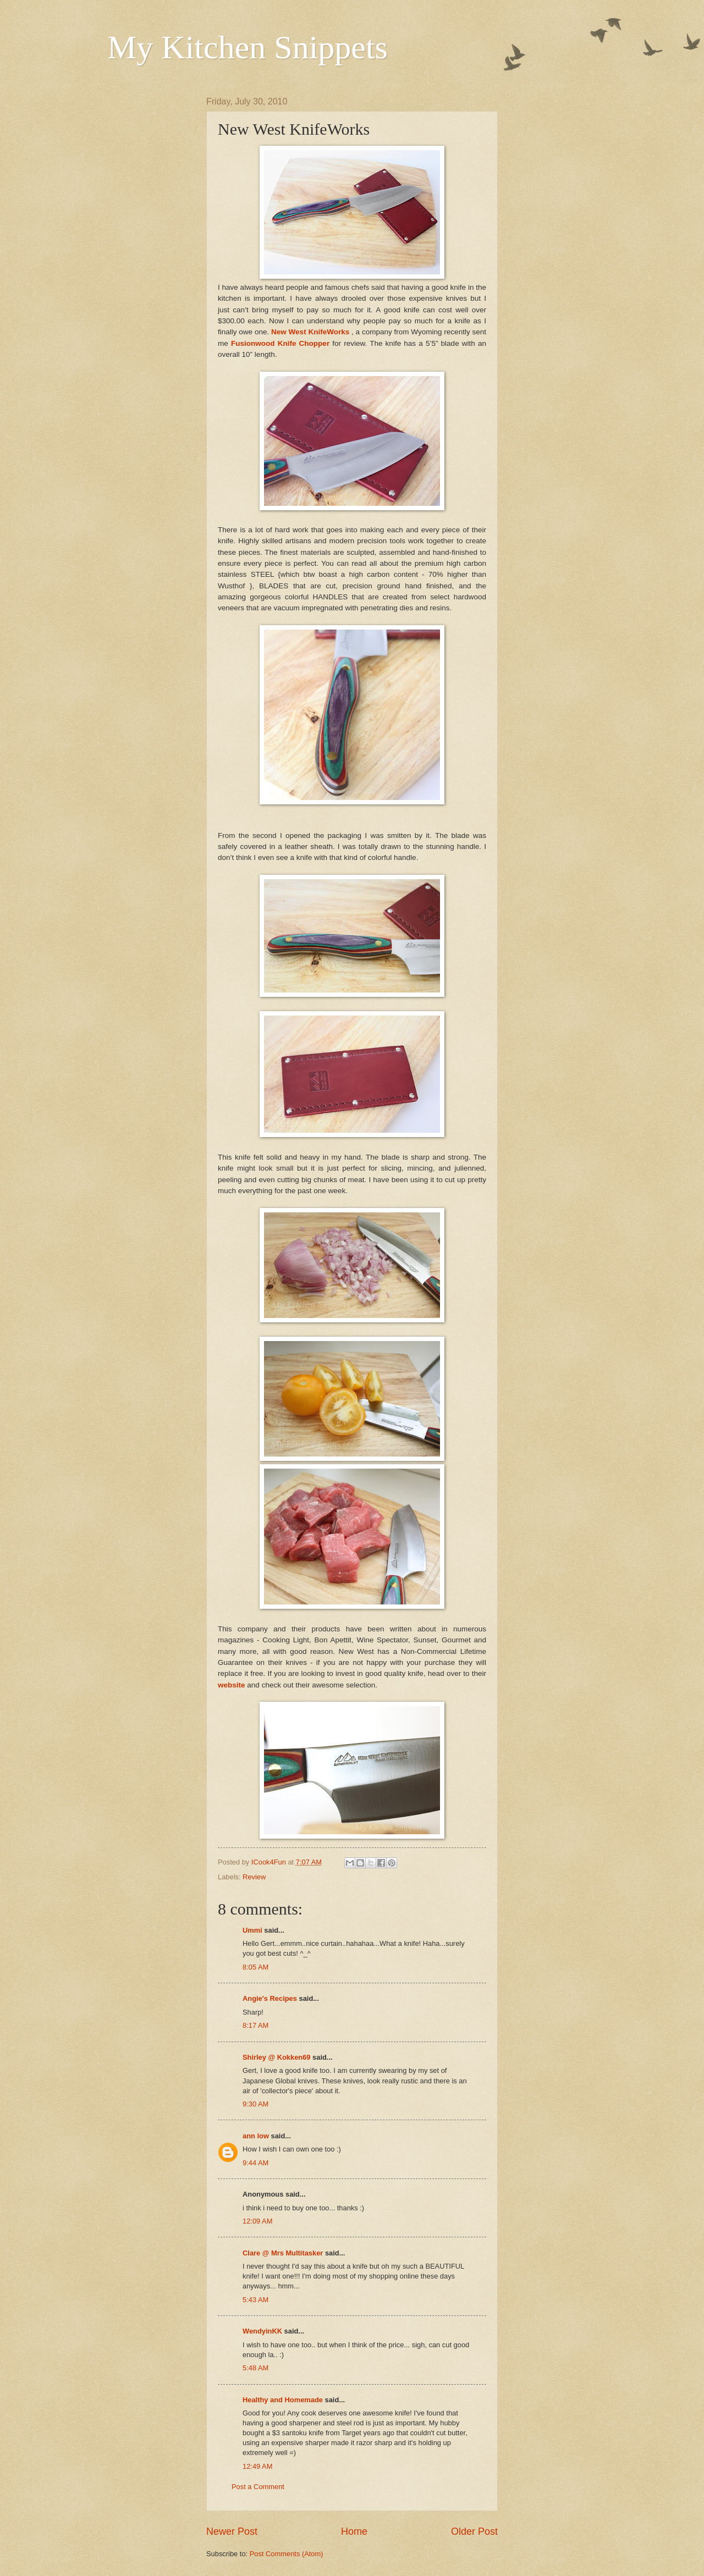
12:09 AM (257, 2221)
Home (354, 2531)
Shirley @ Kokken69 (276, 2057)
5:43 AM (255, 2300)
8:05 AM (255, 1967)
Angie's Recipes (270, 1998)
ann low (256, 2136)
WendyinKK (263, 2331)
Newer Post (231, 2531)
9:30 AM (255, 2104)
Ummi (252, 1930)
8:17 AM (255, 2025)
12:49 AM (257, 2466)
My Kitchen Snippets (247, 47)
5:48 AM (255, 2368)
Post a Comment (258, 2487)
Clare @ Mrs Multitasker (283, 2253)
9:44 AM (255, 2163)
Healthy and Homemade (283, 2400)
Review (254, 1877)
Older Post (474, 2531)
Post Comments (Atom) (286, 2554)
